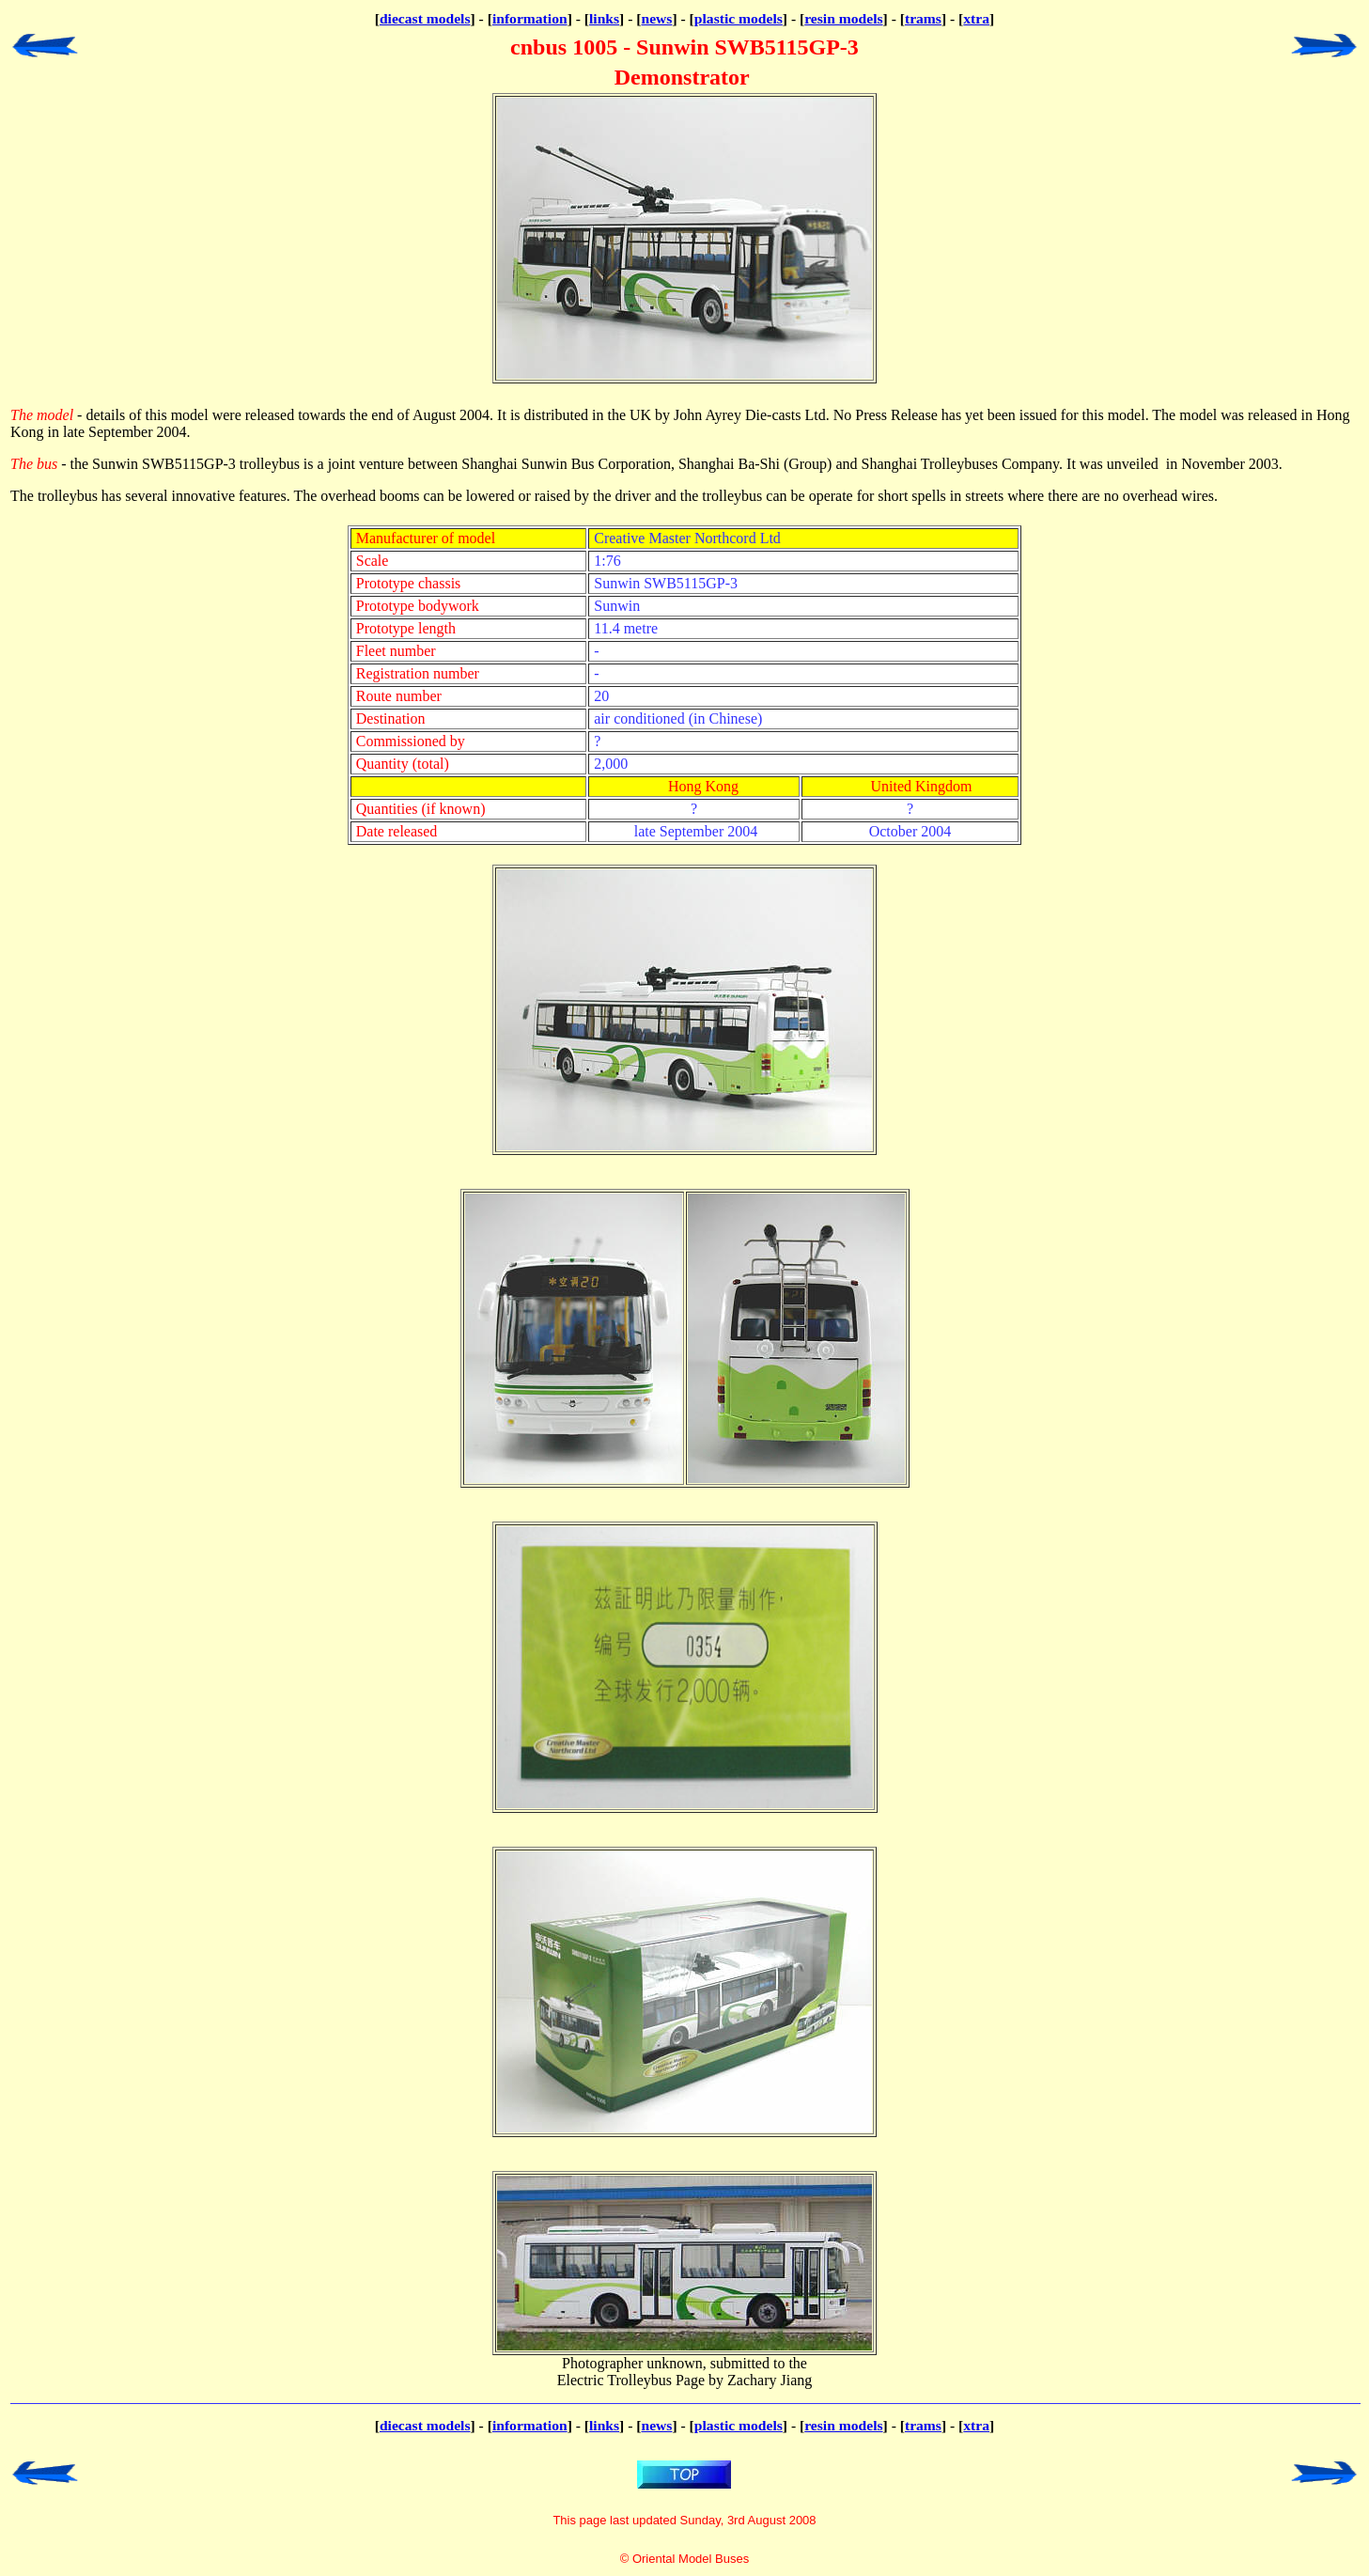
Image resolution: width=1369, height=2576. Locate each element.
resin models (843, 18)
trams (923, 18)
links (604, 18)
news (657, 18)
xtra (976, 18)
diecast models (425, 18)
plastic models (738, 18)
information (530, 18)
